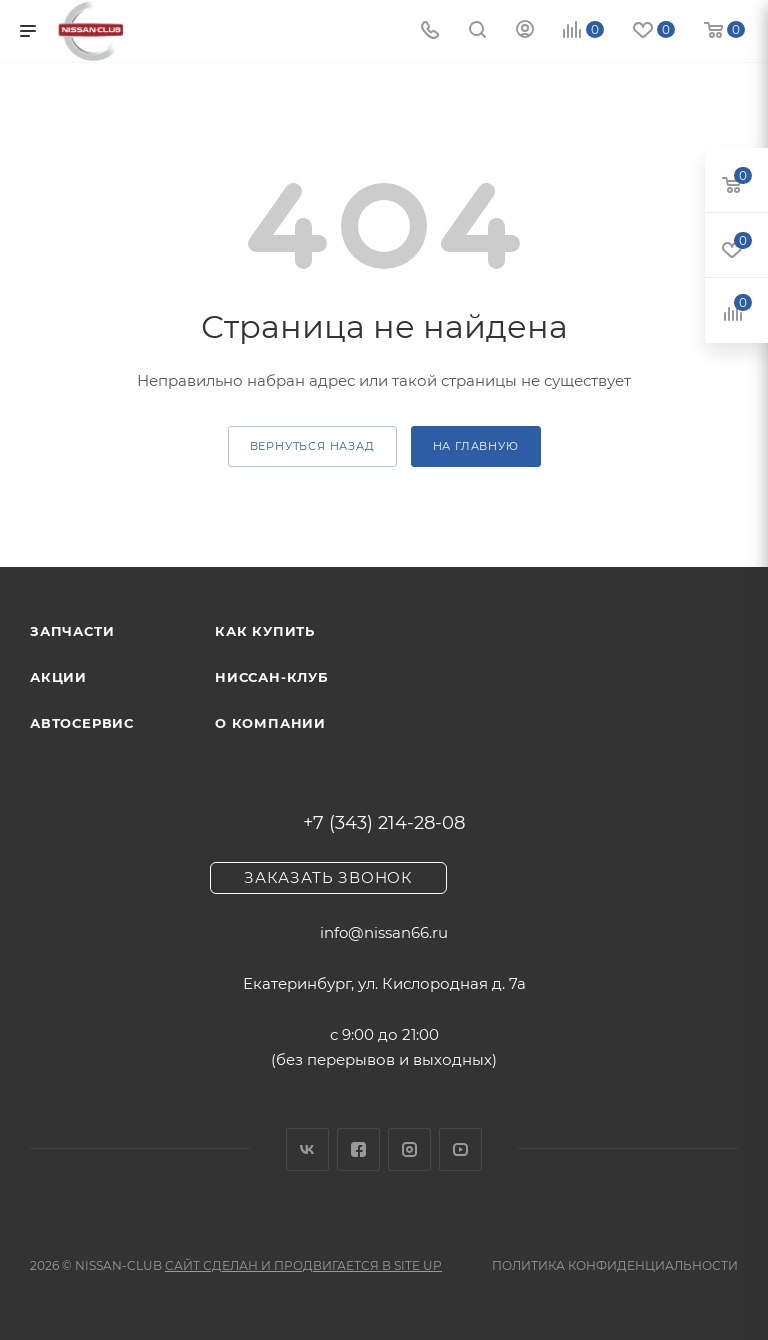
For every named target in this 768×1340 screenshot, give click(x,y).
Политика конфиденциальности (615, 1265)
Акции (58, 677)
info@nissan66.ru (384, 932)
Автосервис (82, 723)
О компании (270, 723)
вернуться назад (312, 446)
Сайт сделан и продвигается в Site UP (303, 1265)
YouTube (460, 1149)
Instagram (409, 1149)
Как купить (265, 631)
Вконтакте (307, 1149)
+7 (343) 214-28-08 (384, 823)
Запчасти (72, 631)
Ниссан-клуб (272, 677)
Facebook (358, 1149)
